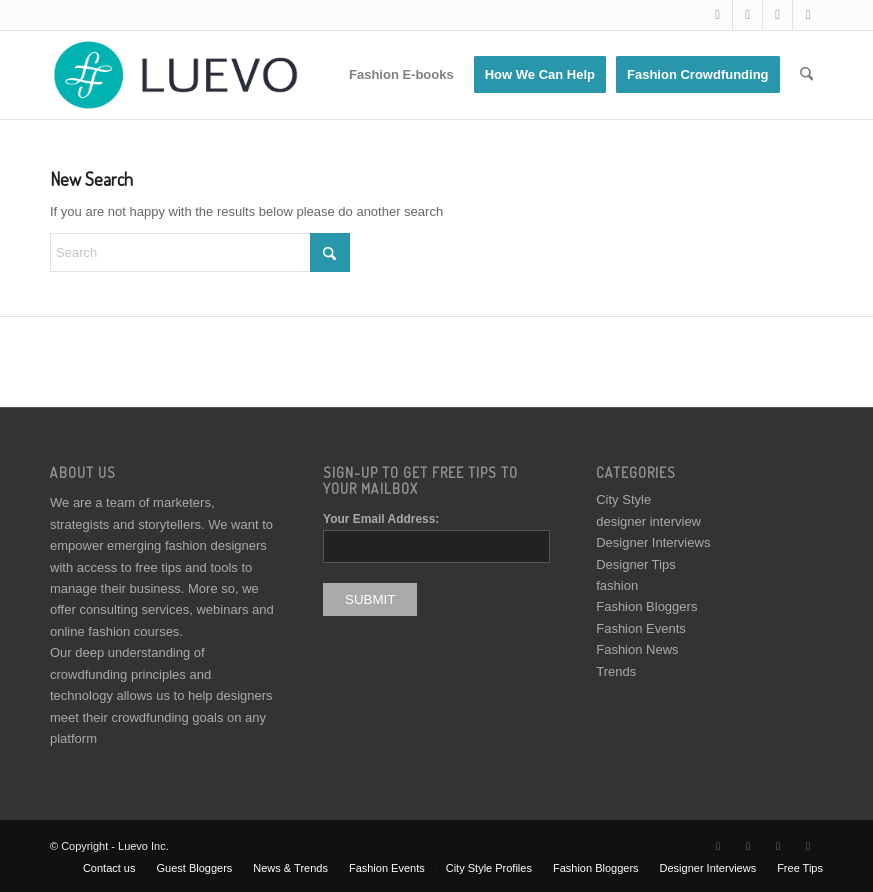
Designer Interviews (653, 542)
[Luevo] (174, 75)
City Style (623, 499)
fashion (617, 585)
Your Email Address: (381, 519)
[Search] (806, 75)
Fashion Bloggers (646, 606)
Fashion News (637, 649)
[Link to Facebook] (747, 15)
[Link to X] (717, 15)
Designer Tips (635, 564)
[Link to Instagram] (777, 15)
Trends (616, 671)
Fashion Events (641, 628)
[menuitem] (401, 75)
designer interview (648, 521)
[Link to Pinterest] (808, 15)
